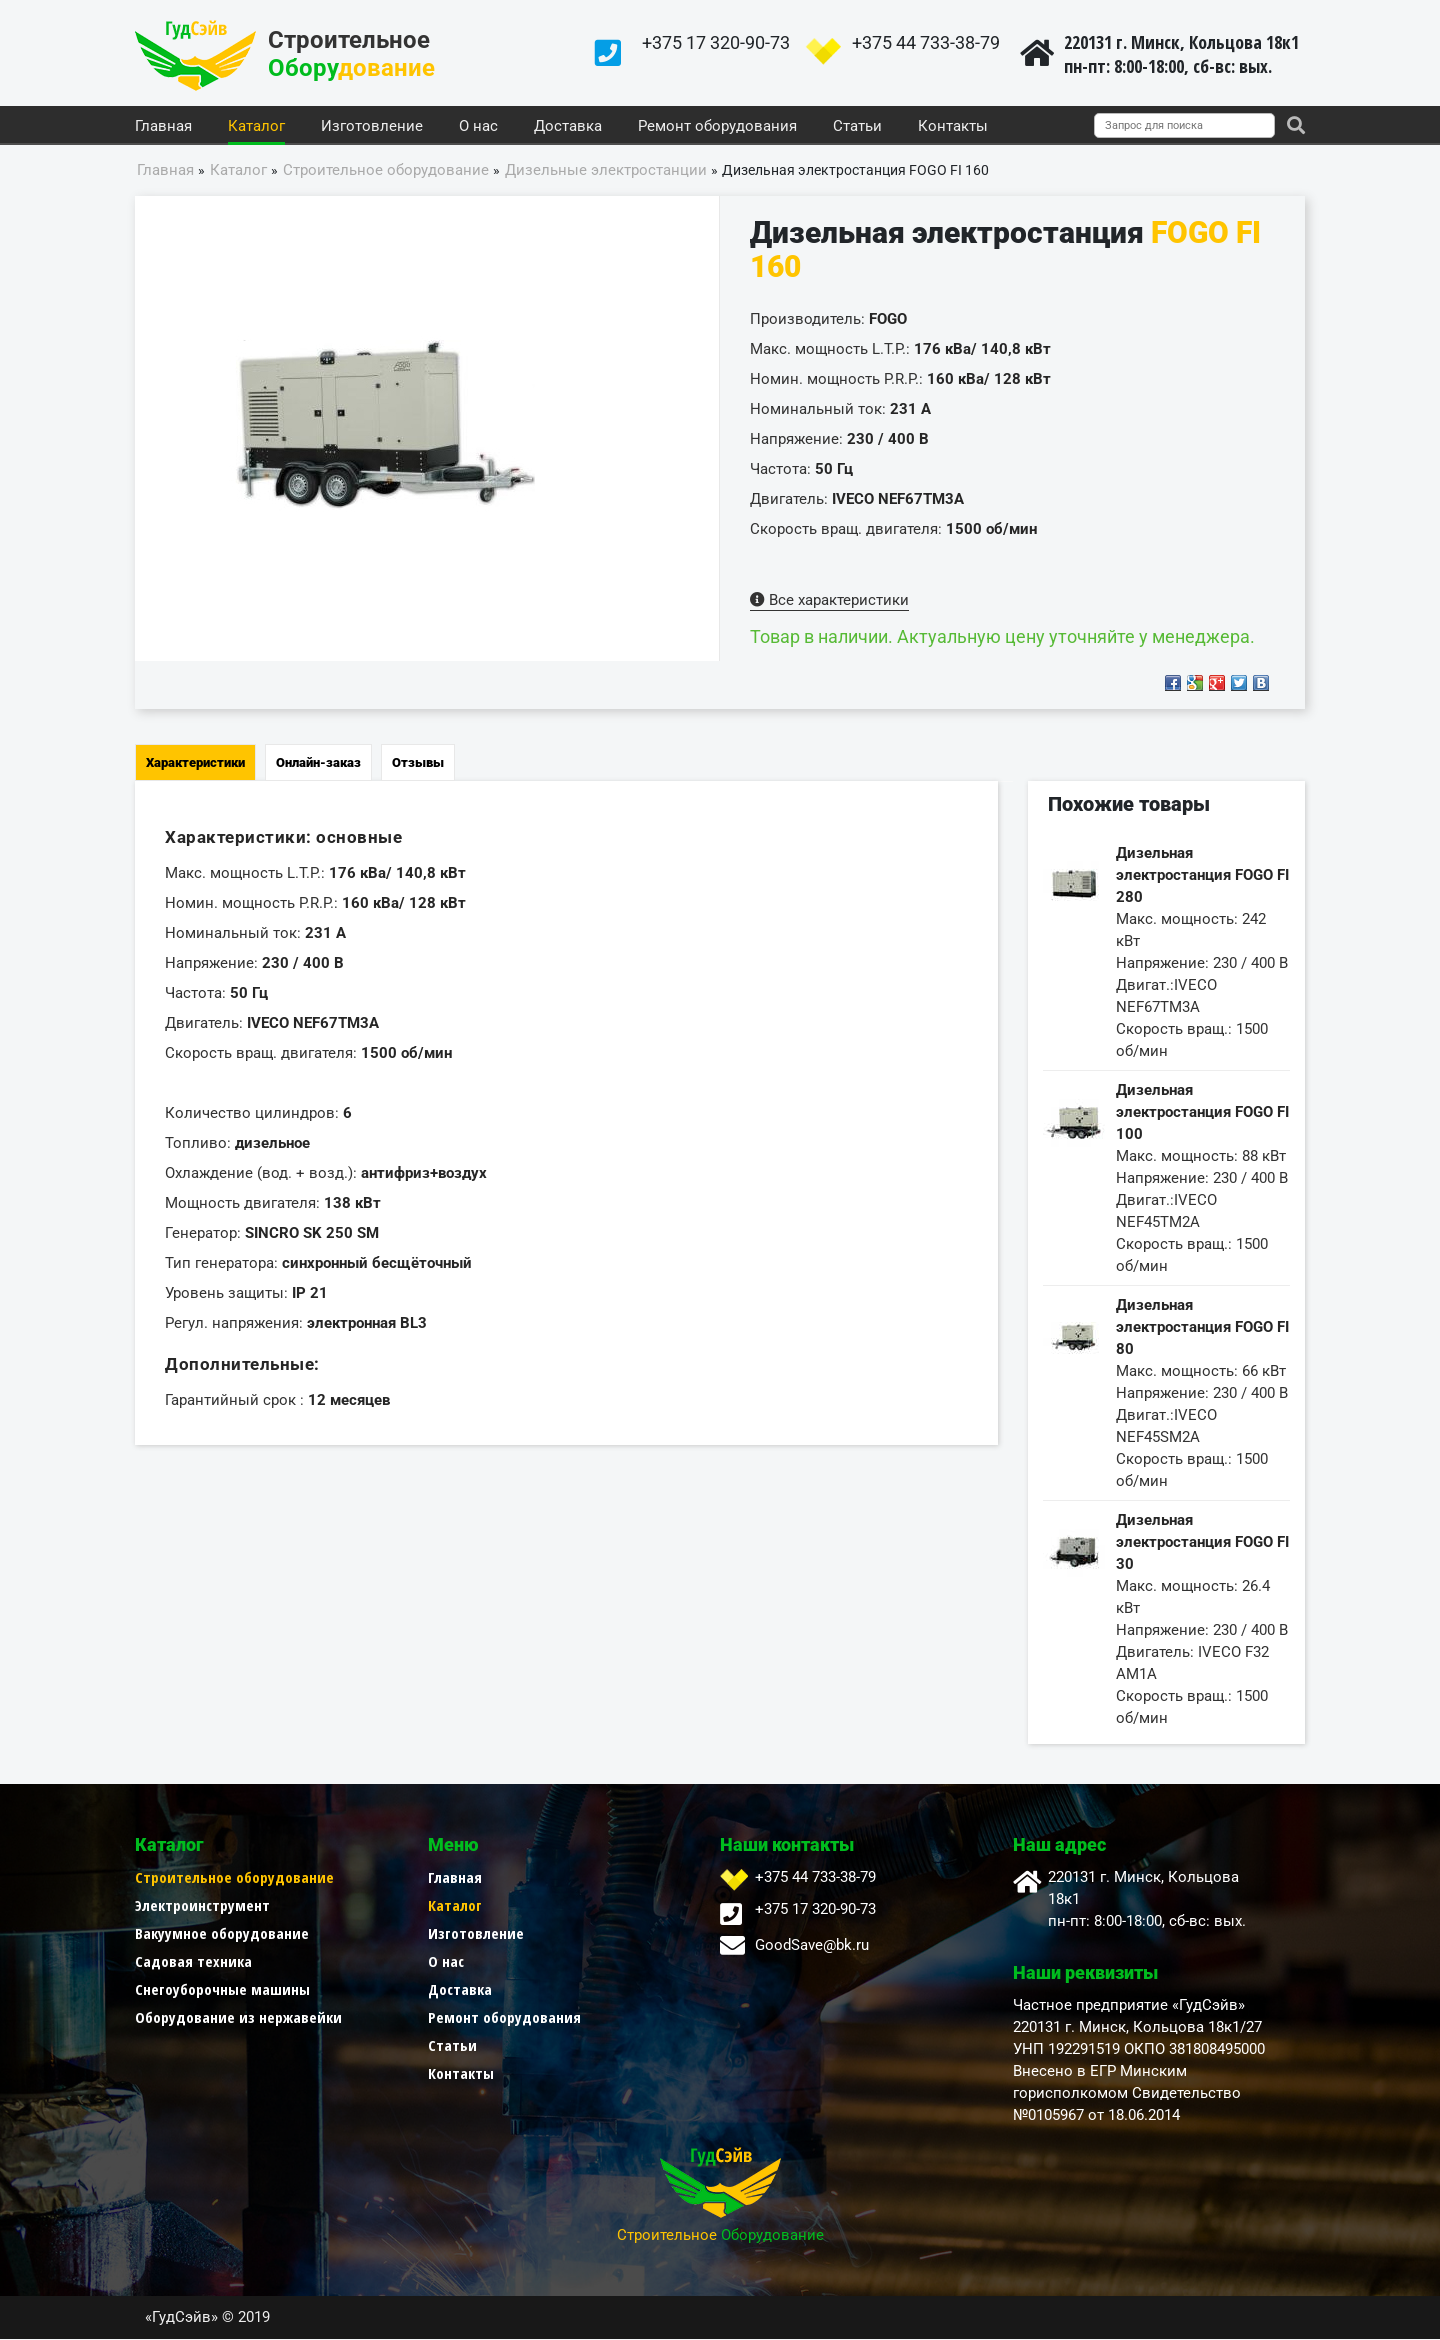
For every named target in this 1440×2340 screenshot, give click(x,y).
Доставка (568, 127)
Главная (163, 127)
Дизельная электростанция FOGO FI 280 (1202, 876)
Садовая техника (193, 1962)
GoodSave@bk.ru (812, 1946)
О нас (478, 127)
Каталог (256, 127)
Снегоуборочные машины (222, 1990)
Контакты (953, 127)
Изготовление (372, 127)
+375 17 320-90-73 (716, 42)
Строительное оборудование (234, 1878)
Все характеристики (829, 601)
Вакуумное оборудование (222, 1934)
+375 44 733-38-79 (926, 42)
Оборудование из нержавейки (238, 2018)
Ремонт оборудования (717, 127)
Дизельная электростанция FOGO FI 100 (1202, 1113)
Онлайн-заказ (318, 763)
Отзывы (418, 763)
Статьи (857, 127)
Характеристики (195, 763)
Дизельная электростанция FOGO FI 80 (1202, 1328)
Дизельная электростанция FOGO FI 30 (1202, 1543)
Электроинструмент (202, 1906)
